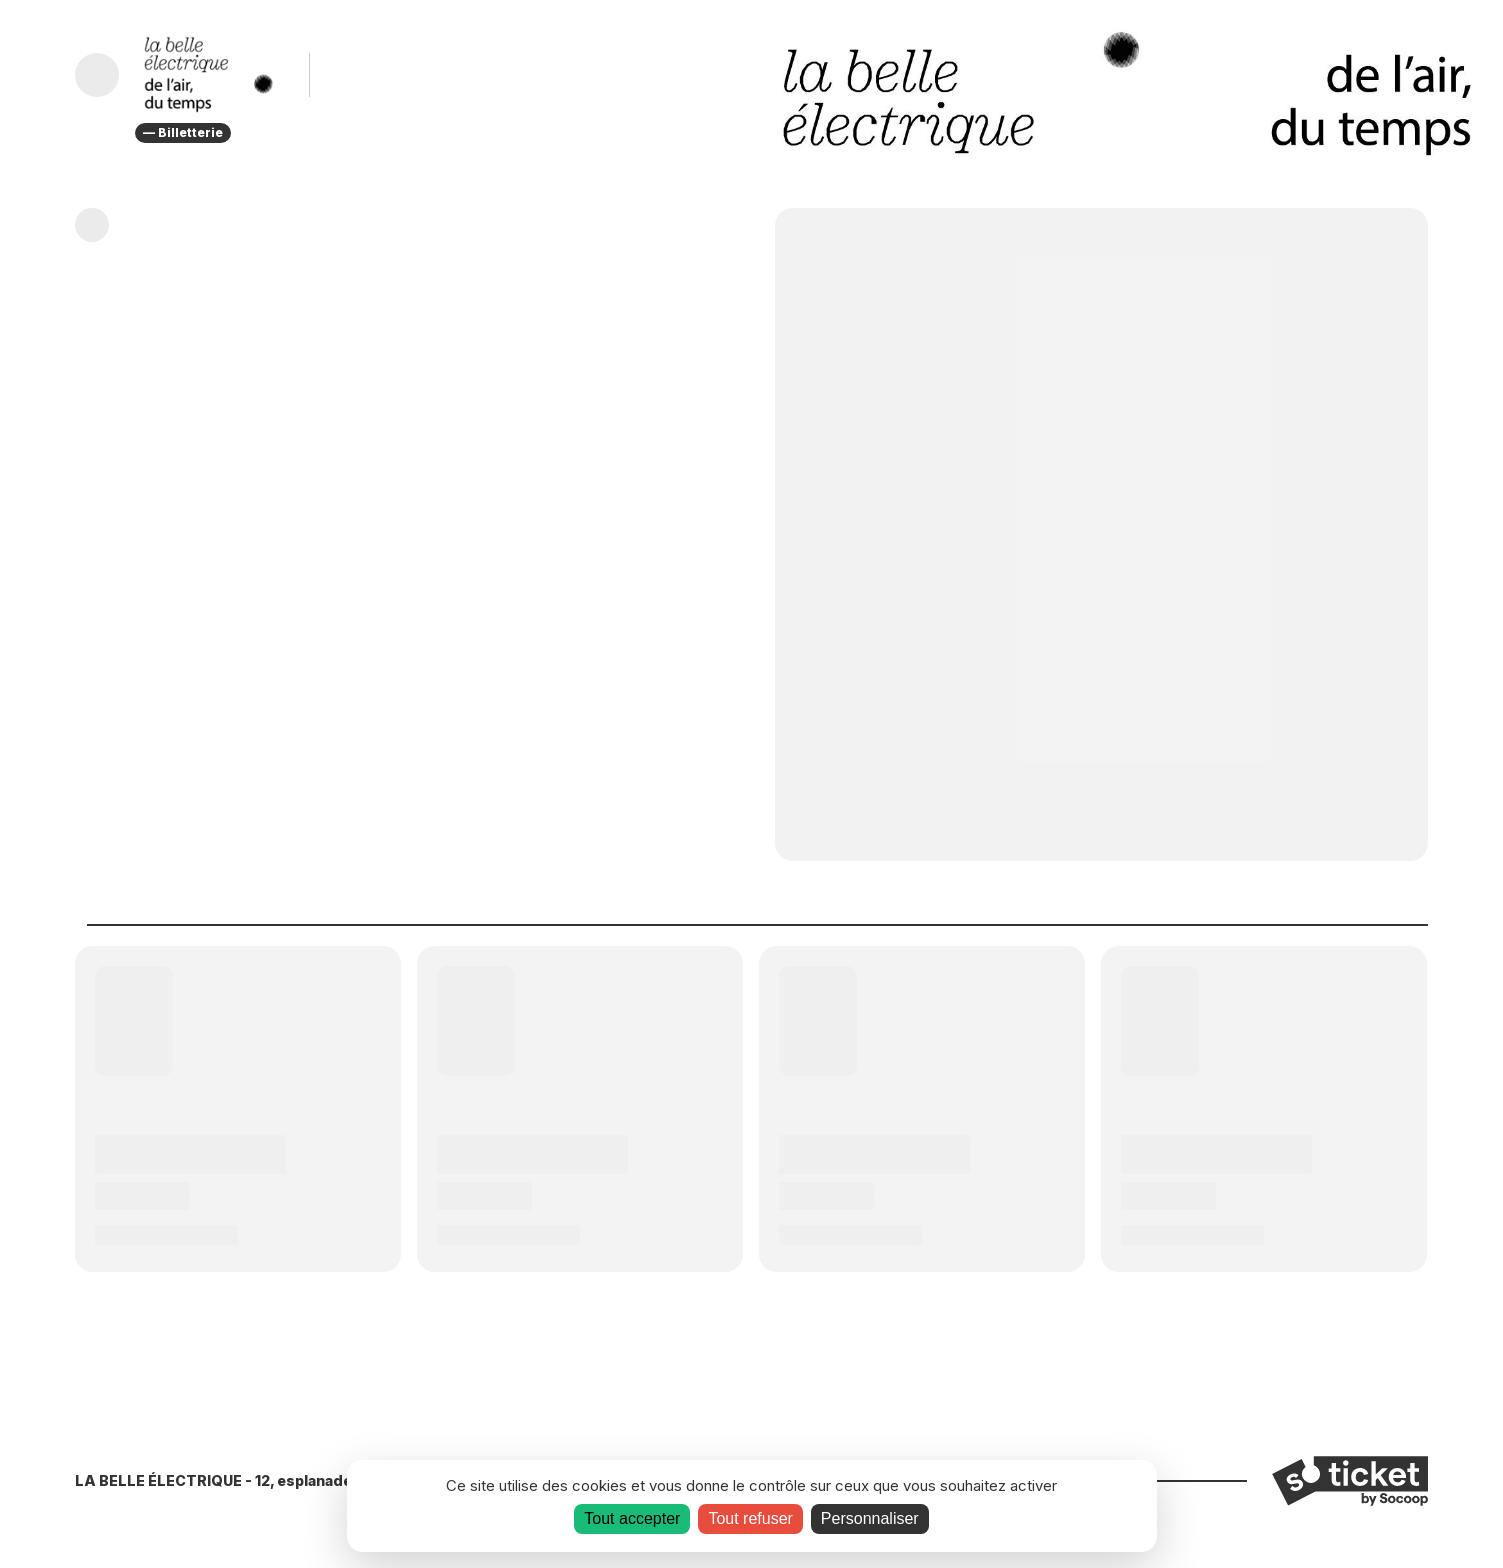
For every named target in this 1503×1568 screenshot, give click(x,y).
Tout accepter (632, 1518)
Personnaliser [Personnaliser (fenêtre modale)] (870, 1518)
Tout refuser (750, 1518)
